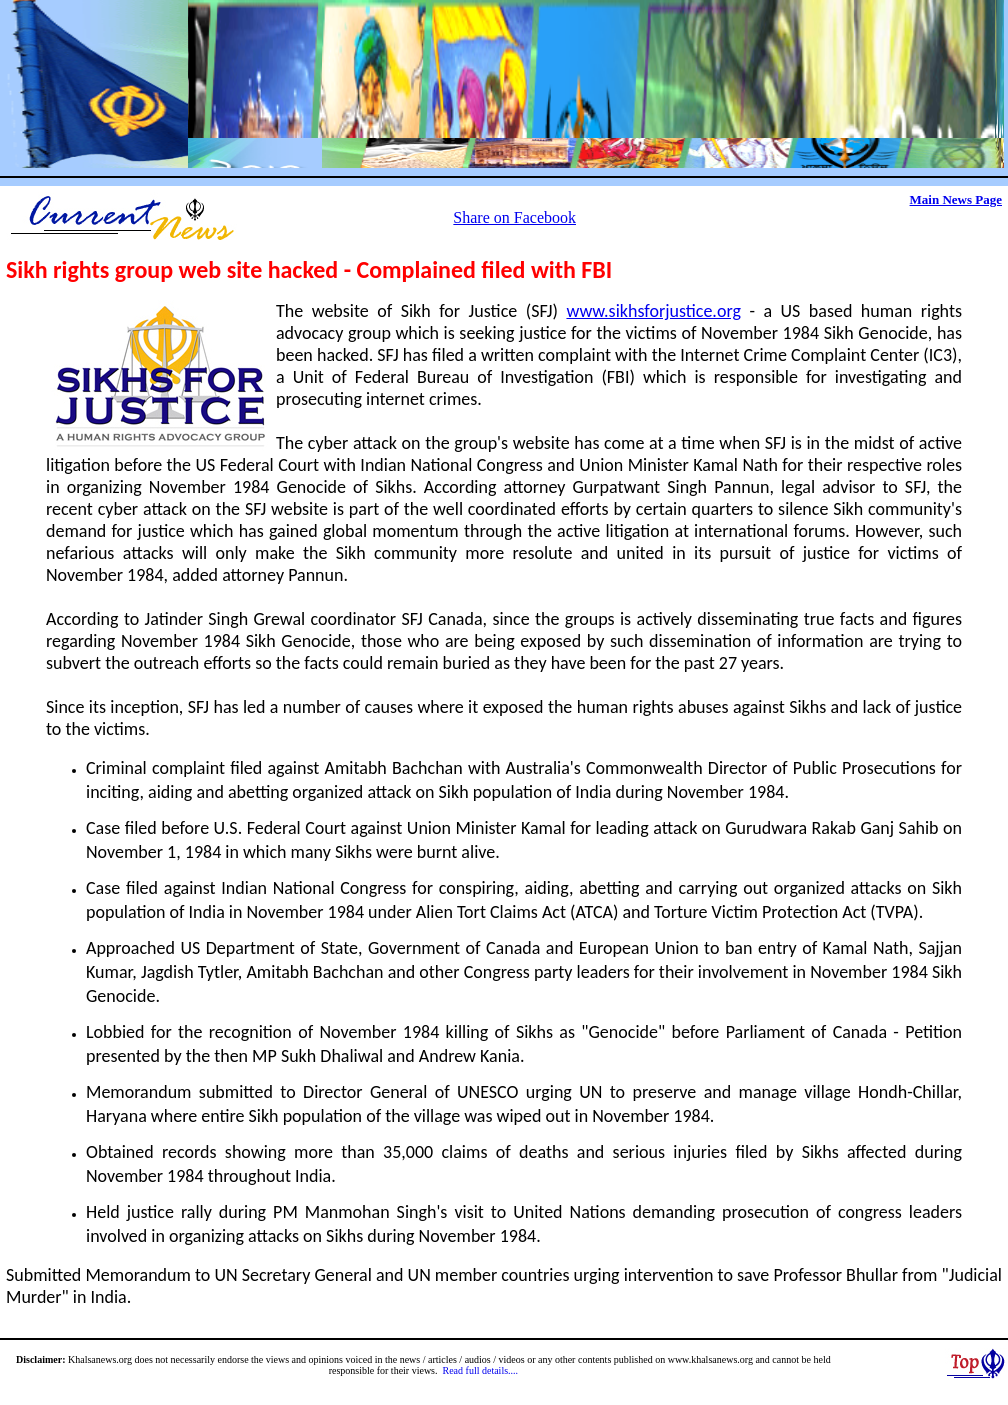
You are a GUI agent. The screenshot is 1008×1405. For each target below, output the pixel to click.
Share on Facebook (514, 217)
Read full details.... (481, 1370)
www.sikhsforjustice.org (653, 311)
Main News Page (956, 199)
